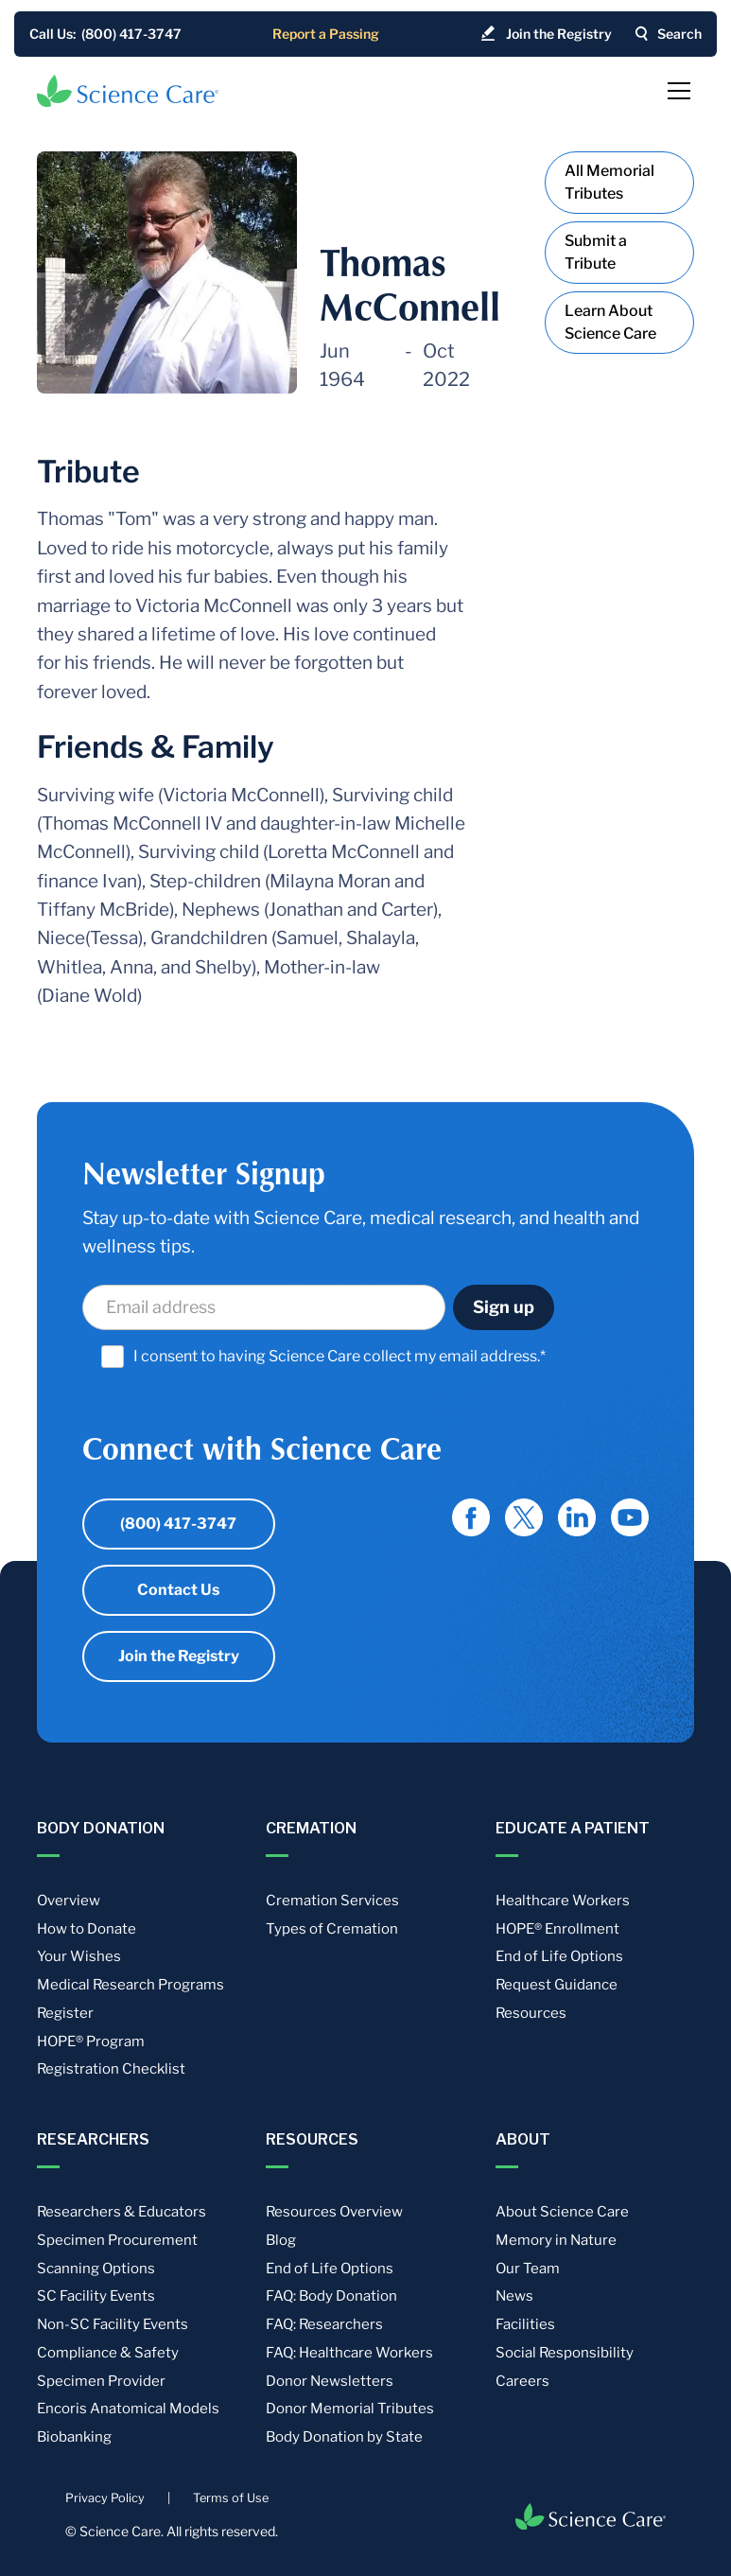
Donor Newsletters (329, 2381)
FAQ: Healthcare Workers (349, 2352)
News (514, 2295)
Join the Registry (178, 1656)
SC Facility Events (96, 2295)
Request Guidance (557, 1984)
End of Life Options (559, 1956)
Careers (522, 2381)
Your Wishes (79, 1956)
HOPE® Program (91, 2041)
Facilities (525, 2324)
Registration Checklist (111, 2068)
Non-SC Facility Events (112, 2324)
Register (65, 2013)
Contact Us (178, 1590)
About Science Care (562, 2211)
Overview (68, 1900)
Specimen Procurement (117, 2240)
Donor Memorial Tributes (350, 2408)
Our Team (528, 2268)
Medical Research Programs (130, 1984)
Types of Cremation (332, 1928)
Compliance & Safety (108, 2352)
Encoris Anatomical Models (128, 2408)
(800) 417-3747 (178, 1524)
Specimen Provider (101, 2381)
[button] (675, 91)
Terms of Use (231, 2498)
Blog (281, 2240)
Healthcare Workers (563, 1900)
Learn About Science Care (610, 322)
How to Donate (86, 1928)
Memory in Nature (556, 2240)
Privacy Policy (105, 2498)
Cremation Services (332, 1900)
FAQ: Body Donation (331, 2295)
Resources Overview (334, 2211)
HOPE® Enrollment (557, 1928)
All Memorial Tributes (609, 182)
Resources (531, 2013)
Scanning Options (96, 2268)
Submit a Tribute (596, 252)
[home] (127, 91)
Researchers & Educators (121, 2211)
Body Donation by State (344, 2436)
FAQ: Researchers (324, 2324)
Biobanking (74, 2436)
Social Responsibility (565, 2352)
